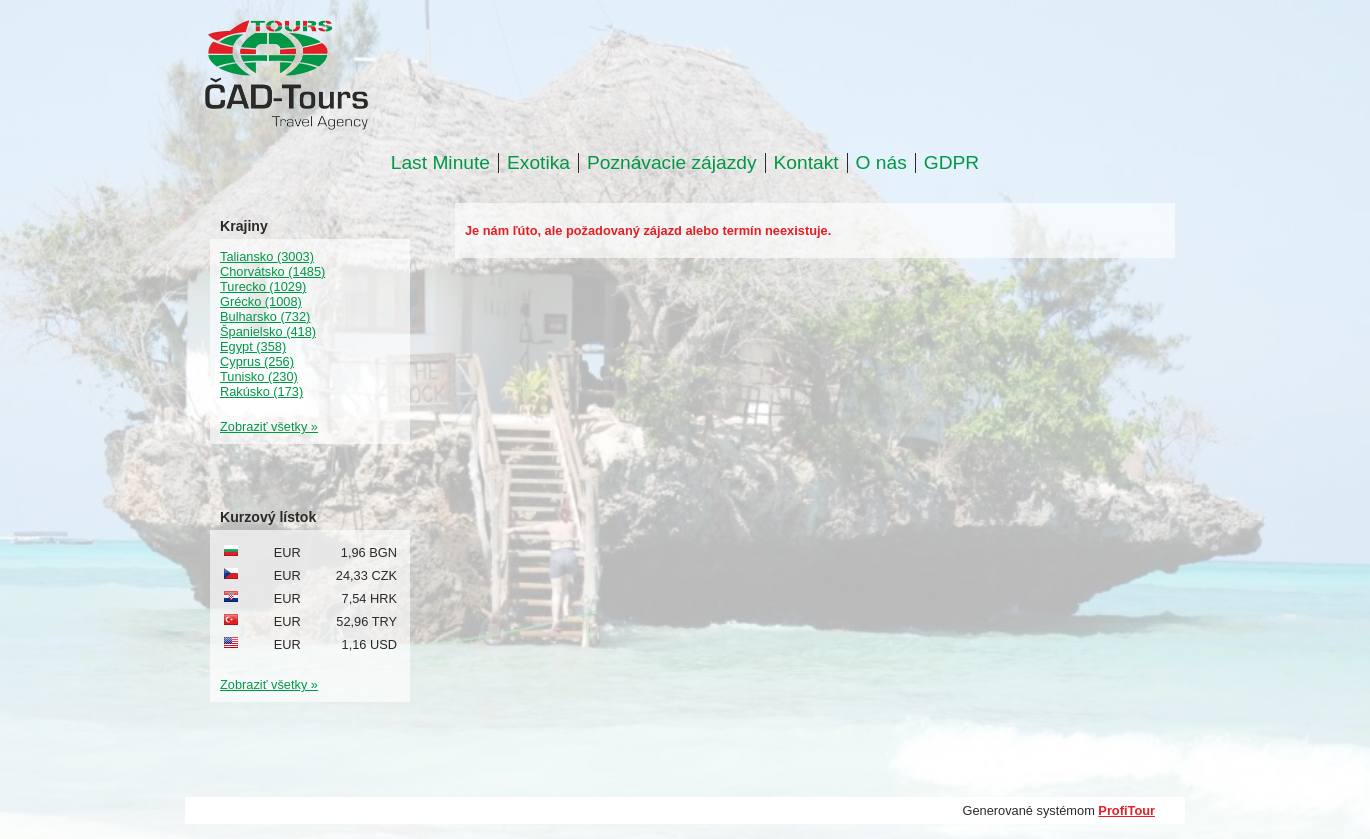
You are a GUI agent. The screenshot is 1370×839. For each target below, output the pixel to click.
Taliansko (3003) (267, 256)
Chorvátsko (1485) (272, 271)
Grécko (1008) (261, 301)
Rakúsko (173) (261, 391)
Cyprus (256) (257, 361)
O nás (881, 163)
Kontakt (806, 163)
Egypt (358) (253, 346)
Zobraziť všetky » (269, 426)
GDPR (951, 163)
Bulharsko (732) (265, 316)
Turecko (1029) (263, 286)
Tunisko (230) (259, 376)
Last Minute (440, 163)
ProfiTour (1126, 810)
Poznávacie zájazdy (672, 163)
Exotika (538, 163)
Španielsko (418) (268, 331)
